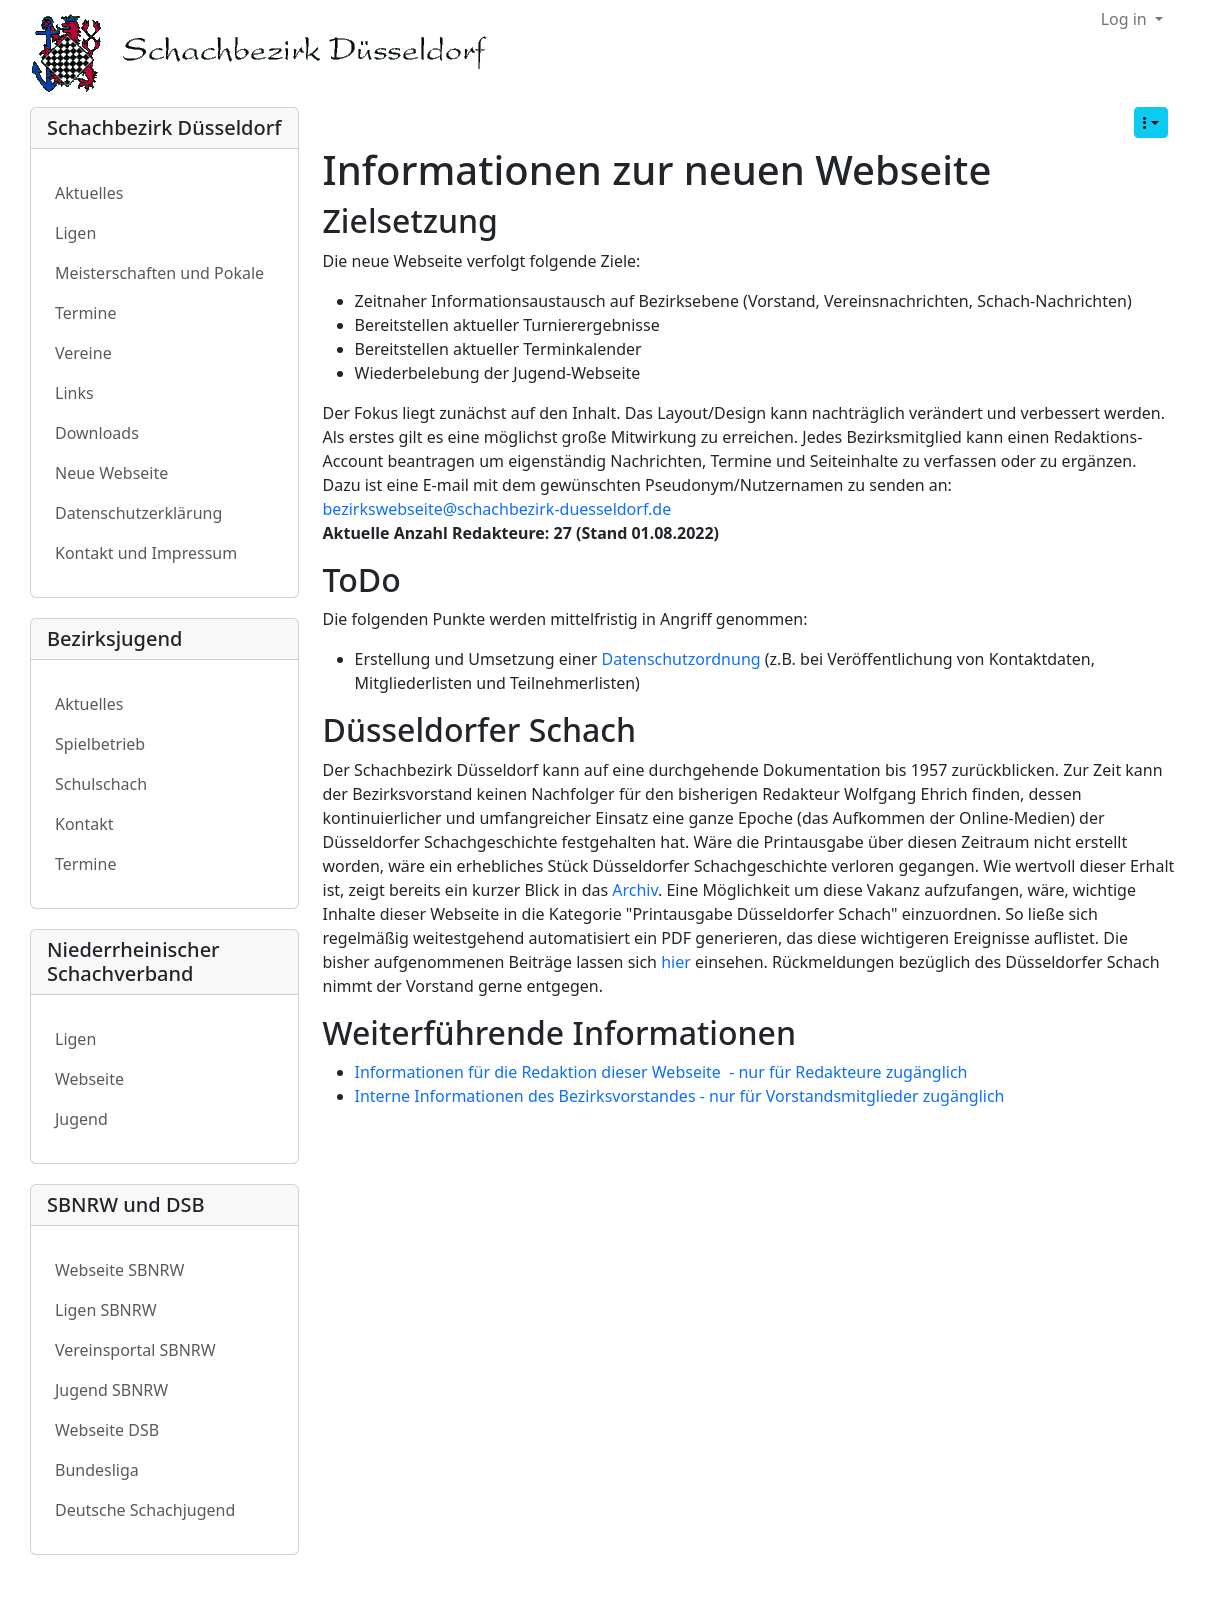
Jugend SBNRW (111, 1390)
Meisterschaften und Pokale (159, 273)
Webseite (89, 1079)
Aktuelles (89, 193)
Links (74, 393)
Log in (1126, 19)
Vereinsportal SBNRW (135, 1350)
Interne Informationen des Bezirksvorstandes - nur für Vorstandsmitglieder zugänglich (680, 1096)
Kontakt (84, 824)
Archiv (635, 890)
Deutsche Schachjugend (145, 1510)
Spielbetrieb (100, 744)
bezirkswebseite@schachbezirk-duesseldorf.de (497, 509)
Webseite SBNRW (119, 1270)
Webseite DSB (107, 1430)
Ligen (75, 233)
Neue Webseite (111, 473)
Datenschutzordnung (681, 659)
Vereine (83, 353)
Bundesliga (97, 1470)
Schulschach (101, 784)
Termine (85, 313)
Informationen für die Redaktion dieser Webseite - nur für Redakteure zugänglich (661, 1072)
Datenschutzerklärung (138, 513)
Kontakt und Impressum (146, 553)
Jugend (81, 1119)
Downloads (97, 433)
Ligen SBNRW (106, 1310)
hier (676, 962)
